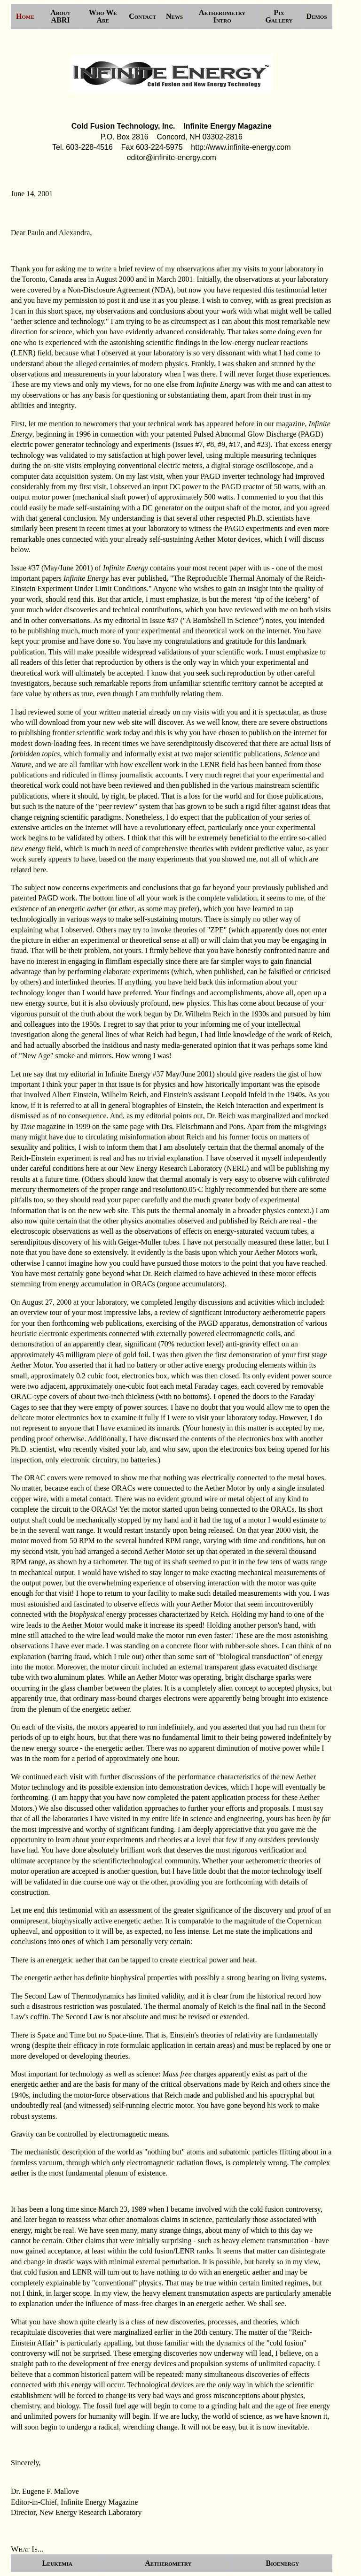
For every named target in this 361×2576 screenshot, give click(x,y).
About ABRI (60, 16)
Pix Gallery (279, 16)
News (174, 16)
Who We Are (103, 16)
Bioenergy (282, 2563)
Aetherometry (168, 2563)
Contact (142, 16)
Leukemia (57, 2563)
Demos (316, 16)
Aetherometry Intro (222, 16)
